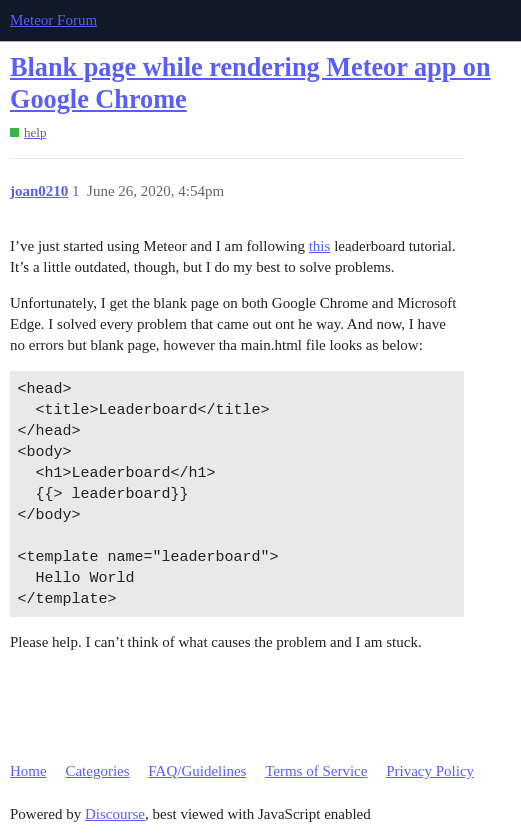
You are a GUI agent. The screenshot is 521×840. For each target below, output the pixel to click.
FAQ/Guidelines (197, 771)
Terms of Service (316, 771)
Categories (97, 771)
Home (28, 771)
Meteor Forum (53, 20)
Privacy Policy (430, 771)
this (320, 246)
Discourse (115, 814)
